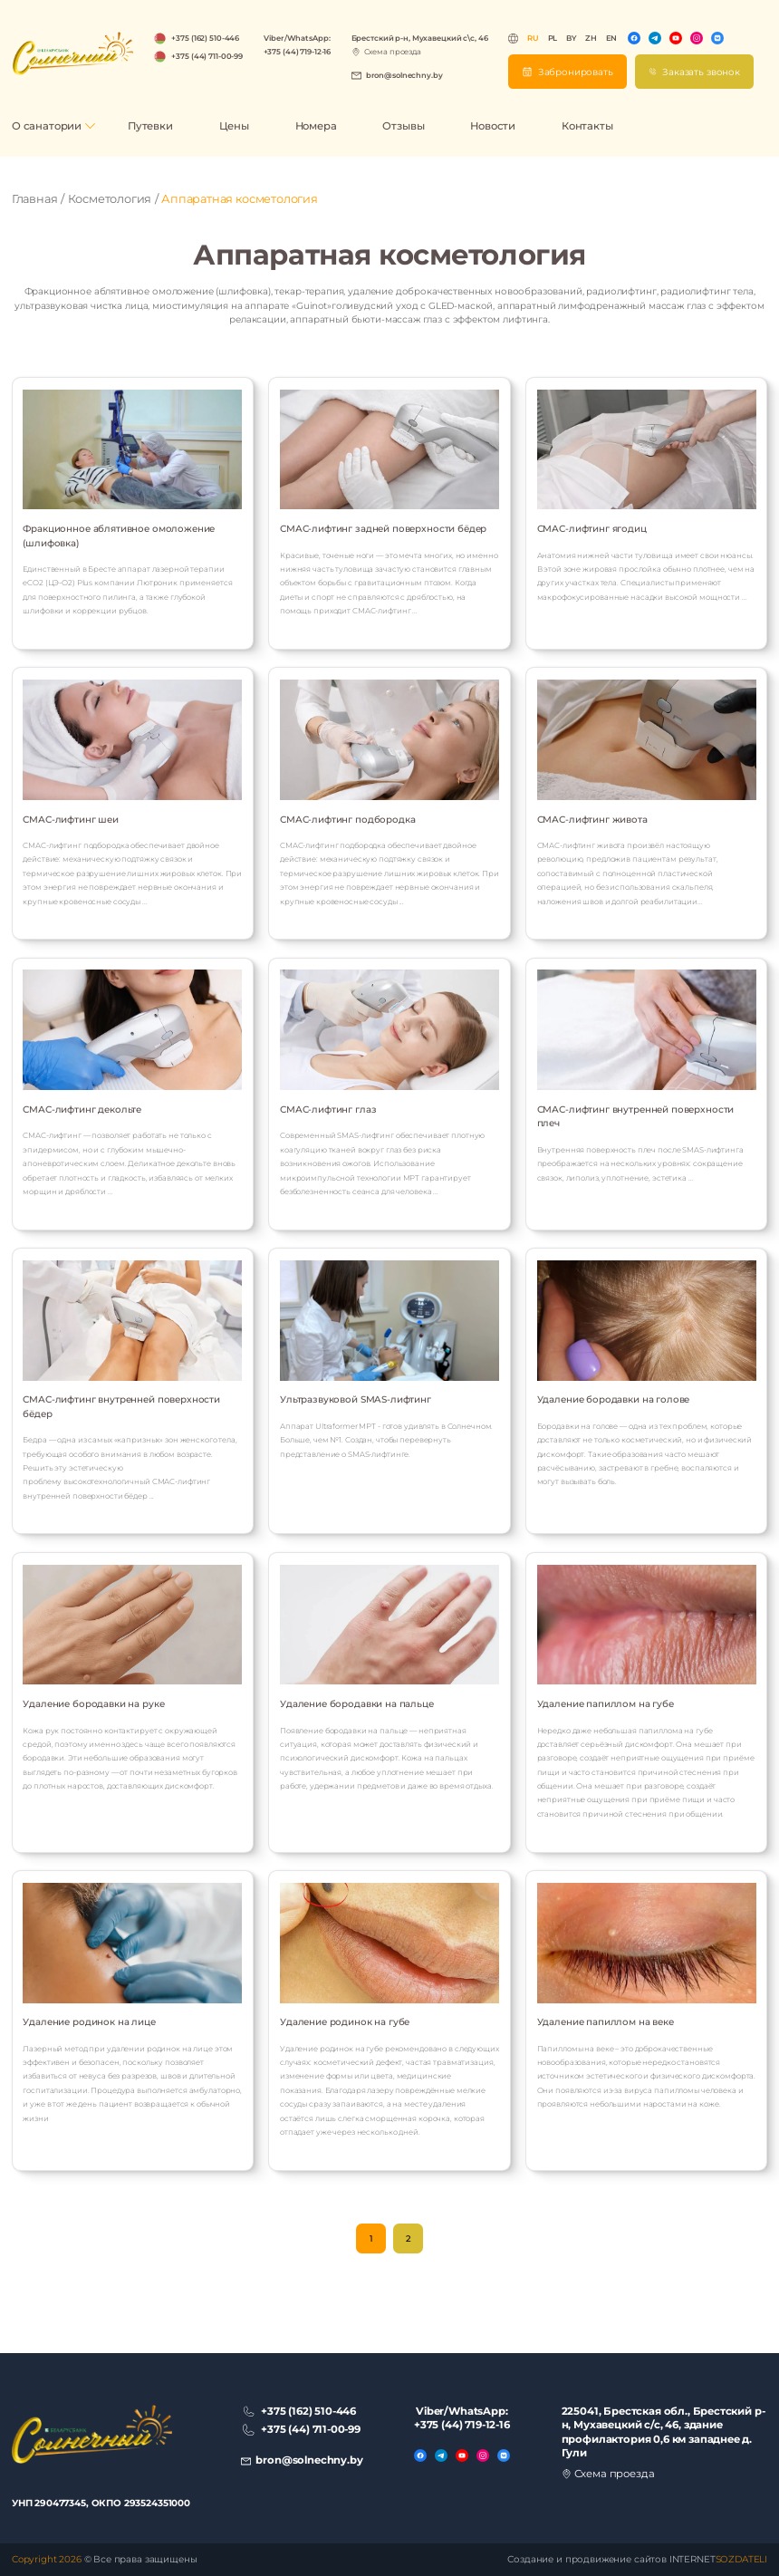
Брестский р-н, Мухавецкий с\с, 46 (419, 38)
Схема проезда (392, 51)
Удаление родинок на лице (89, 2022)
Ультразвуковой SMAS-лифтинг (355, 1399)
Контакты (587, 126)
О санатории (47, 126)
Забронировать (575, 72)
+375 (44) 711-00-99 (207, 56)
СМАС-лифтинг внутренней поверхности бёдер (121, 1406)
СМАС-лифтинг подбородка (347, 819)
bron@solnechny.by (404, 75)
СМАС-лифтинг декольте (82, 1109)
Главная (35, 199)
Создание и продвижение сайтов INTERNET (637, 2559)
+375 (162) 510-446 (205, 38)
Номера (316, 126)
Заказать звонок (701, 72)
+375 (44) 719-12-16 (298, 51)
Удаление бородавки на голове (613, 1399)
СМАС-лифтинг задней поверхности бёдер (383, 529)
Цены (234, 126)
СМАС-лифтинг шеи (71, 819)
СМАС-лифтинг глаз (328, 1109)
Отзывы (403, 126)
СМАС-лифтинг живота (592, 819)
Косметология (110, 199)
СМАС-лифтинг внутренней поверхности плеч (636, 1116)
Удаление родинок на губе (344, 2022)
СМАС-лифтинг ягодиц (592, 529)
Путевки (150, 126)
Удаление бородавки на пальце (357, 1704)
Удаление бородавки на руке (93, 1704)
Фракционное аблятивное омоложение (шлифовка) (119, 535)
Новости (492, 126)
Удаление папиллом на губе (605, 1704)
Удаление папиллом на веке (605, 2022)
